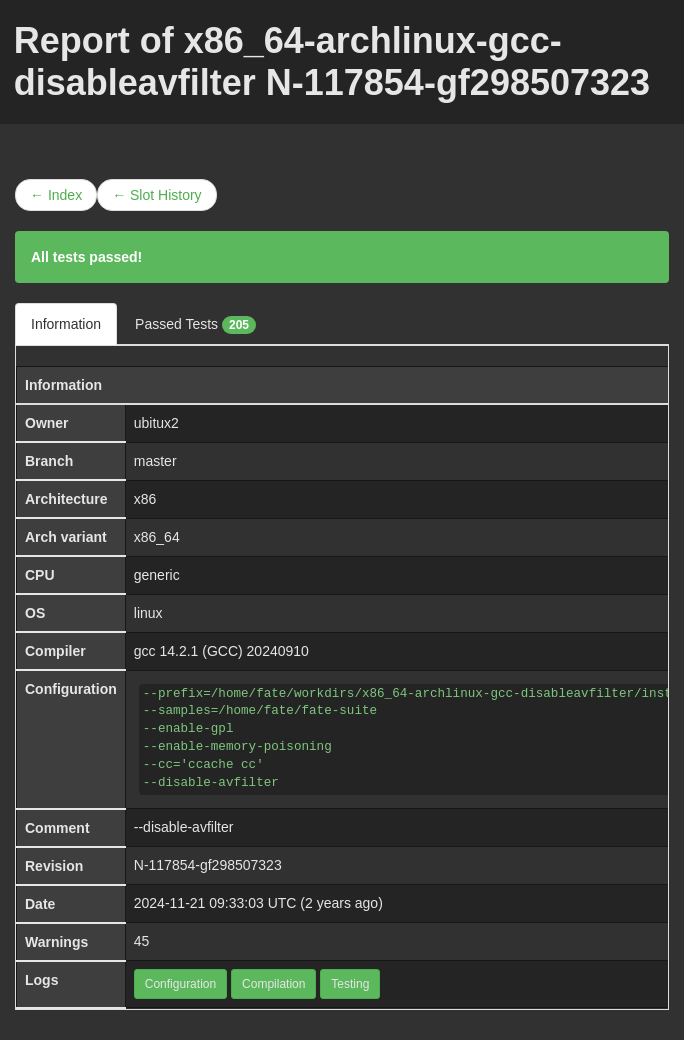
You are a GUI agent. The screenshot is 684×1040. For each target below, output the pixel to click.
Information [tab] (66, 324)
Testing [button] (350, 984)
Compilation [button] (273, 984)
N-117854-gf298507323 (208, 865)
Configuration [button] (180, 984)
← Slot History (156, 195)
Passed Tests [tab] (195, 325)
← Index (56, 195)
